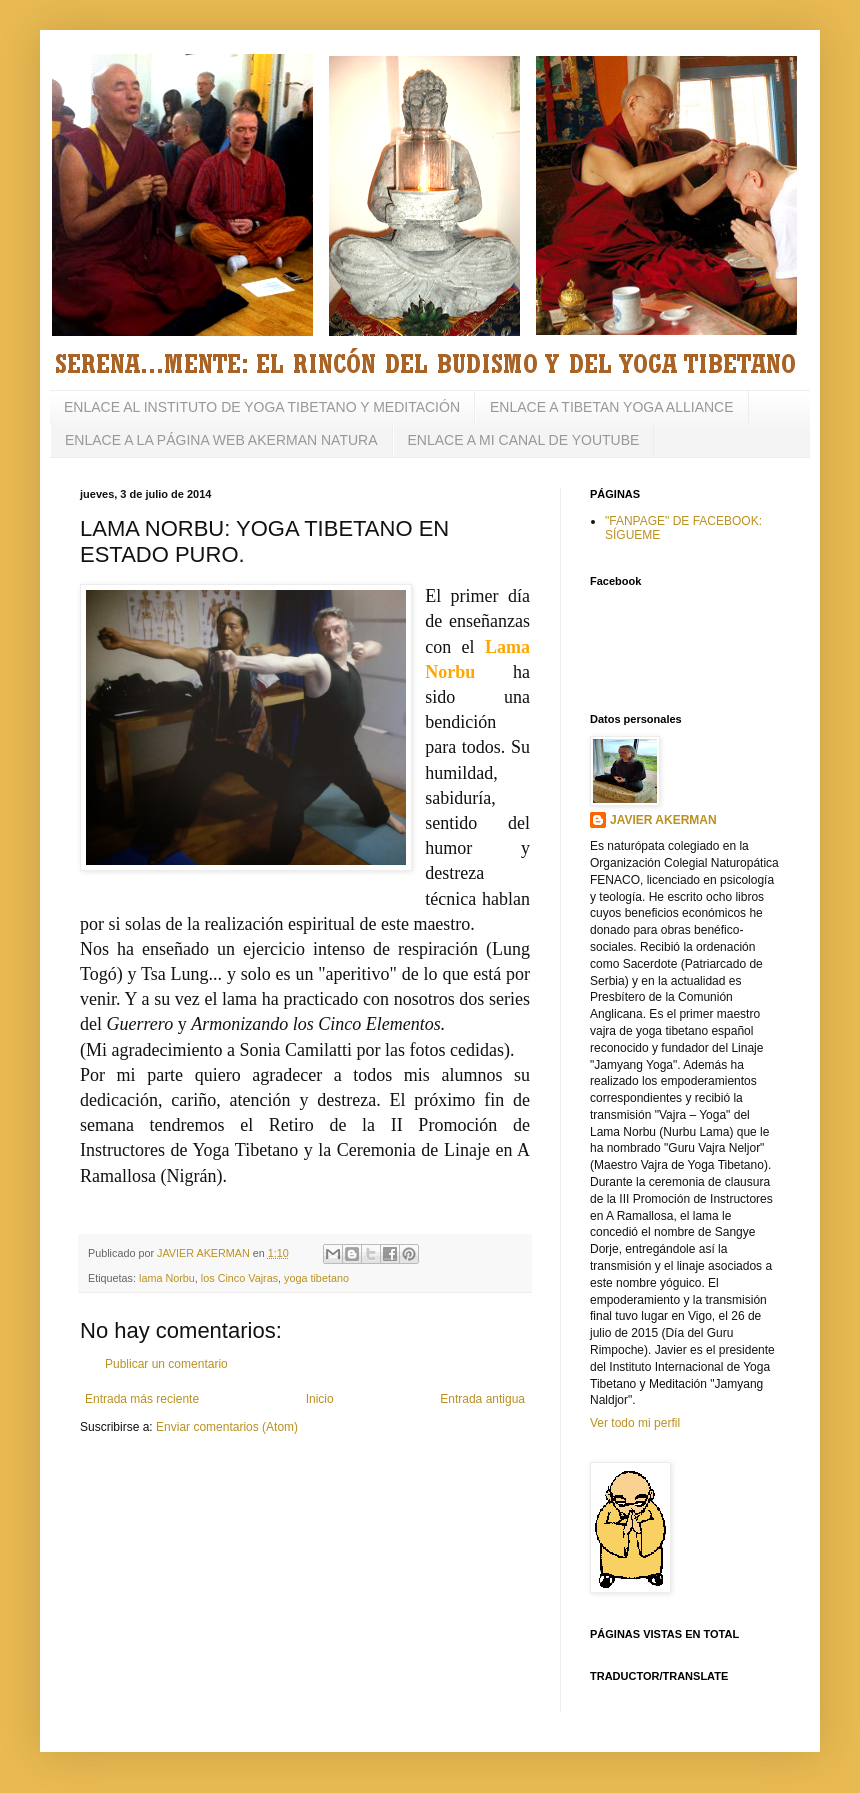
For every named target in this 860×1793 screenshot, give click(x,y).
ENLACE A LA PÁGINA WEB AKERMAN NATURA (221, 440)
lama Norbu (167, 1278)
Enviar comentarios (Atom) (227, 1427)
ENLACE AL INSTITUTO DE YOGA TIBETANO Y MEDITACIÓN (262, 407)
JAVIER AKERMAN (663, 820)
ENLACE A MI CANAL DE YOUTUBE (524, 440)
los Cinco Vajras (239, 1278)
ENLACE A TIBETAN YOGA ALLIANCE (612, 407)
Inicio (320, 1399)
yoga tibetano (316, 1278)
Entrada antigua (482, 1399)
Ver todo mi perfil (635, 1423)
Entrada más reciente (142, 1399)
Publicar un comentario (166, 1364)
